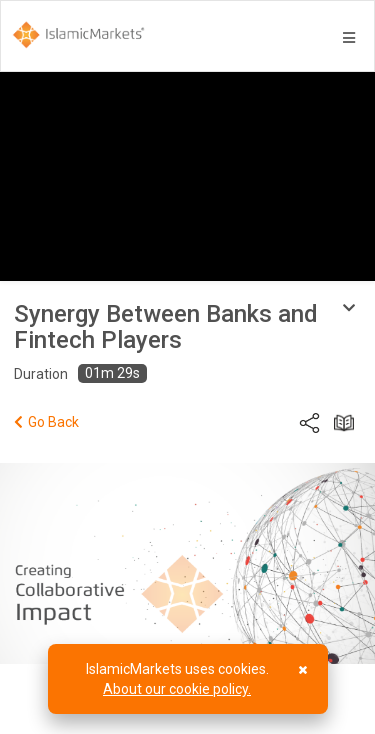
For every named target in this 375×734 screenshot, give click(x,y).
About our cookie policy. (177, 689)
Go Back (46, 422)
